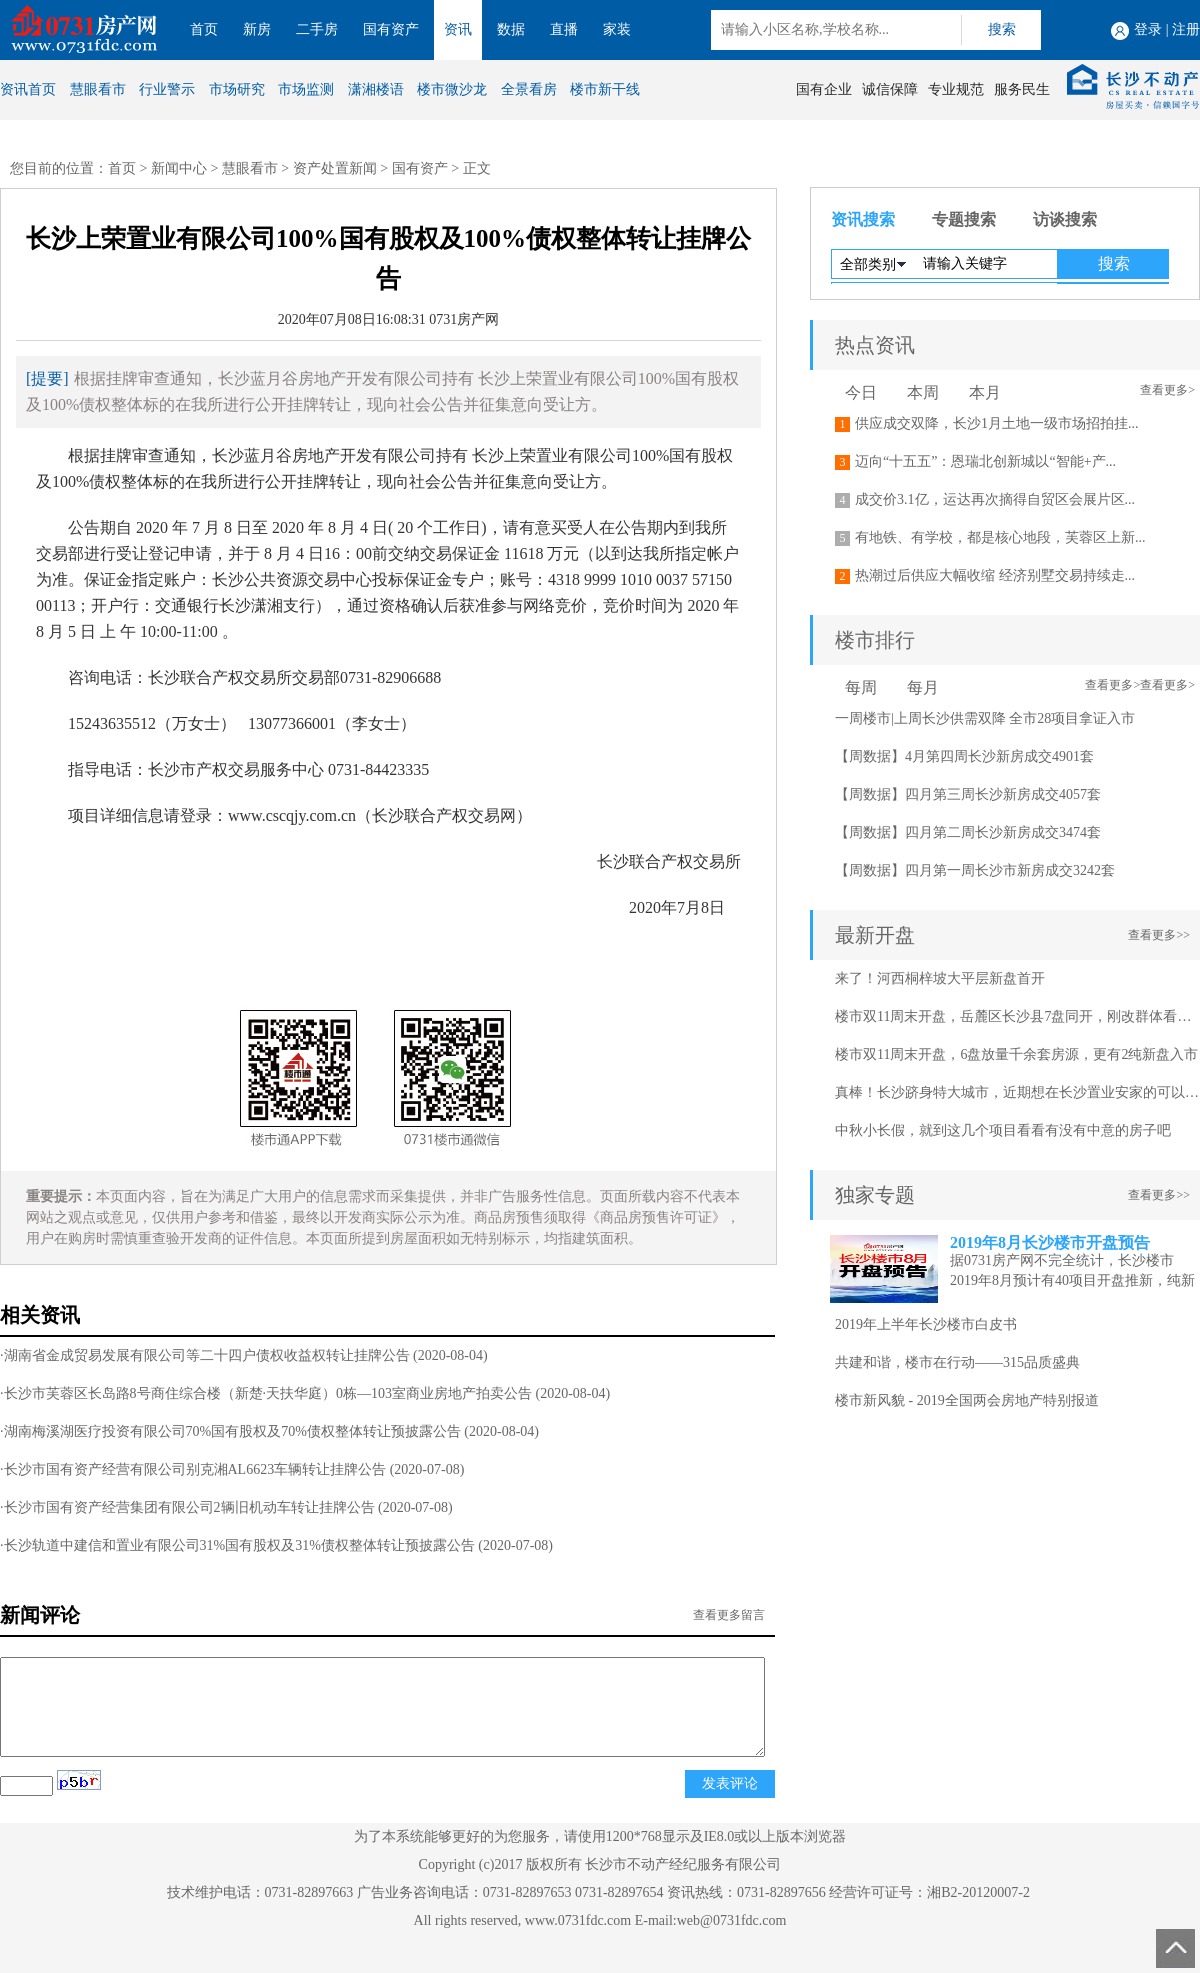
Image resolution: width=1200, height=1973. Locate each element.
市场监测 (306, 89)
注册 (1186, 29)
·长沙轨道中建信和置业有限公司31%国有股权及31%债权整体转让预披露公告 (237, 1545)
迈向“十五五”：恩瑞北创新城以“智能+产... (985, 461)
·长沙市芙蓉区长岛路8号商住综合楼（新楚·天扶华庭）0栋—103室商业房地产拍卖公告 (266, 1393)
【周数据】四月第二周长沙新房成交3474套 (968, 832)
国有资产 (391, 29)
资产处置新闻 (335, 168)
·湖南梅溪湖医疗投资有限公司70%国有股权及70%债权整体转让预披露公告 (230, 1431)
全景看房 (529, 89)
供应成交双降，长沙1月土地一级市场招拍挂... (997, 423)
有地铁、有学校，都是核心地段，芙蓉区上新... (1000, 537)
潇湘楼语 (376, 89)
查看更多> (1167, 390)
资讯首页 (28, 89)
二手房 (317, 29)
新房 (257, 29)
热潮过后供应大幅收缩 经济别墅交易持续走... (995, 575)
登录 (1148, 29)
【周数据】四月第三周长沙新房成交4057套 (968, 794)
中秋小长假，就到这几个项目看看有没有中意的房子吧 (1003, 1130)
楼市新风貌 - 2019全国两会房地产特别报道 (967, 1400)
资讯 (458, 29)
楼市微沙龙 (452, 89)
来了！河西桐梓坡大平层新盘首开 (940, 978)
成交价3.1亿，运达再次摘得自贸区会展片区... (995, 499)
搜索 (1002, 29)
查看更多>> (1159, 935)
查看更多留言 (729, 1615)
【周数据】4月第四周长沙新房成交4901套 (964, 756)
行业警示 (167, 89)
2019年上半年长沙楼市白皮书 (926, 1324)
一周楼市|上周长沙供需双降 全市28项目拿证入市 (985, 718)
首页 (204, 29)
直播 (564, 29)
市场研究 (237, 89)
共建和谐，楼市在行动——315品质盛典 (957, 1362)
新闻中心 (179, 168)
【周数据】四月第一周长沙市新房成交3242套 (975, 870)
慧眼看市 (98, 89)
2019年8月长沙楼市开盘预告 (1050, 1242)
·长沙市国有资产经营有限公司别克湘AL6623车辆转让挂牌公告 (193, 1469)
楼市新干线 (605, 89)
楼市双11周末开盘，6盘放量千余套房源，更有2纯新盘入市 (1016, 1054)
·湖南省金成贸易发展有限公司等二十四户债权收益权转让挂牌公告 (205, 1355)
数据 (511, 29)
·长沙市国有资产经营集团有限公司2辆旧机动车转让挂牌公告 (187, 1507)
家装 (617, 29)
